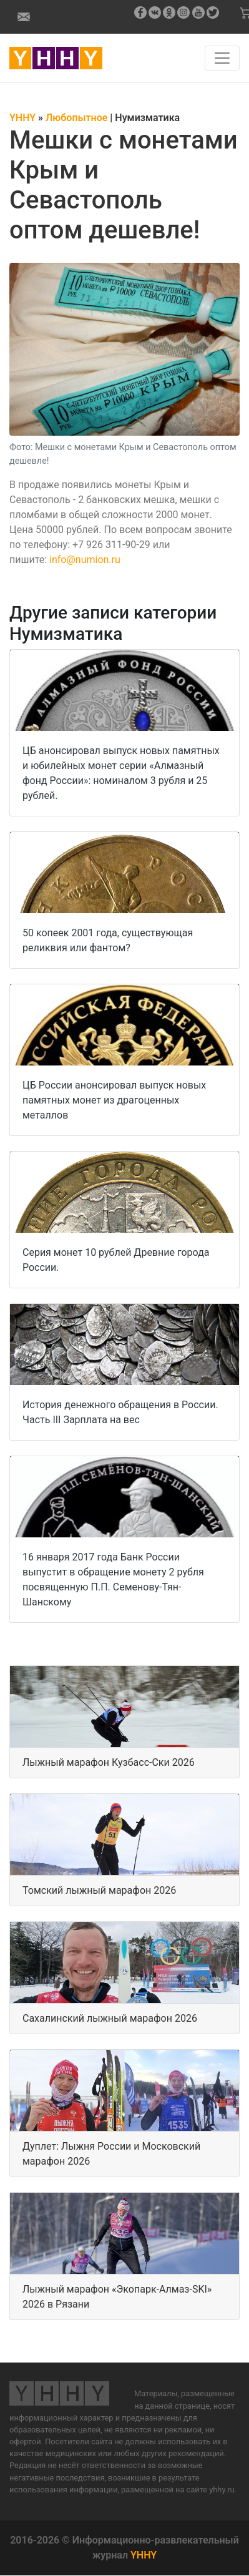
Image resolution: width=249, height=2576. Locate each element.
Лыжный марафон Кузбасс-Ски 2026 (108, 1762)
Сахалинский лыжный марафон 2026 (109, 2018)
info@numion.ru (84, 560)
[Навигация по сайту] (222, 58)
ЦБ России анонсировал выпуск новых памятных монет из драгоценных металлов (114, 1100)
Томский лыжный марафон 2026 (99, 1890)
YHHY (143, 2555)
